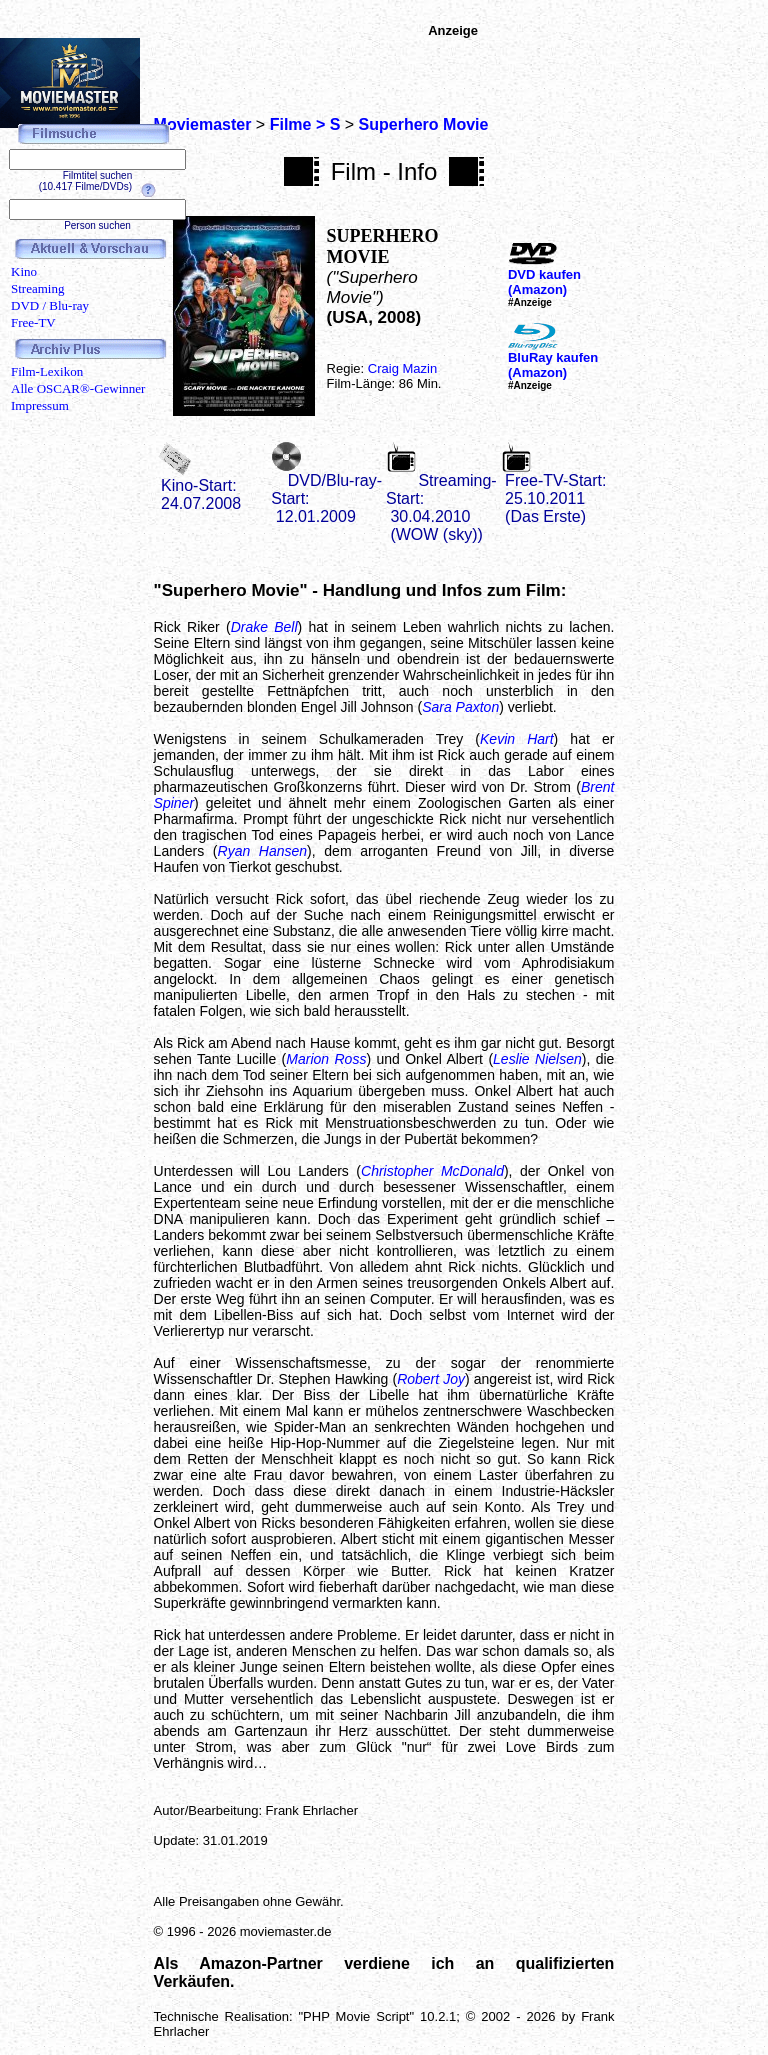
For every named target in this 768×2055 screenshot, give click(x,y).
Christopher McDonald (432, 1171)
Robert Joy (431, 1379)
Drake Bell (264, 627)
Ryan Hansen (263, 851)
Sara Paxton (460, 707)
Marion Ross (326, 1059)
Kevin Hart (517, 739)
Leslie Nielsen (537, 1059)
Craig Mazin (402, 368)
